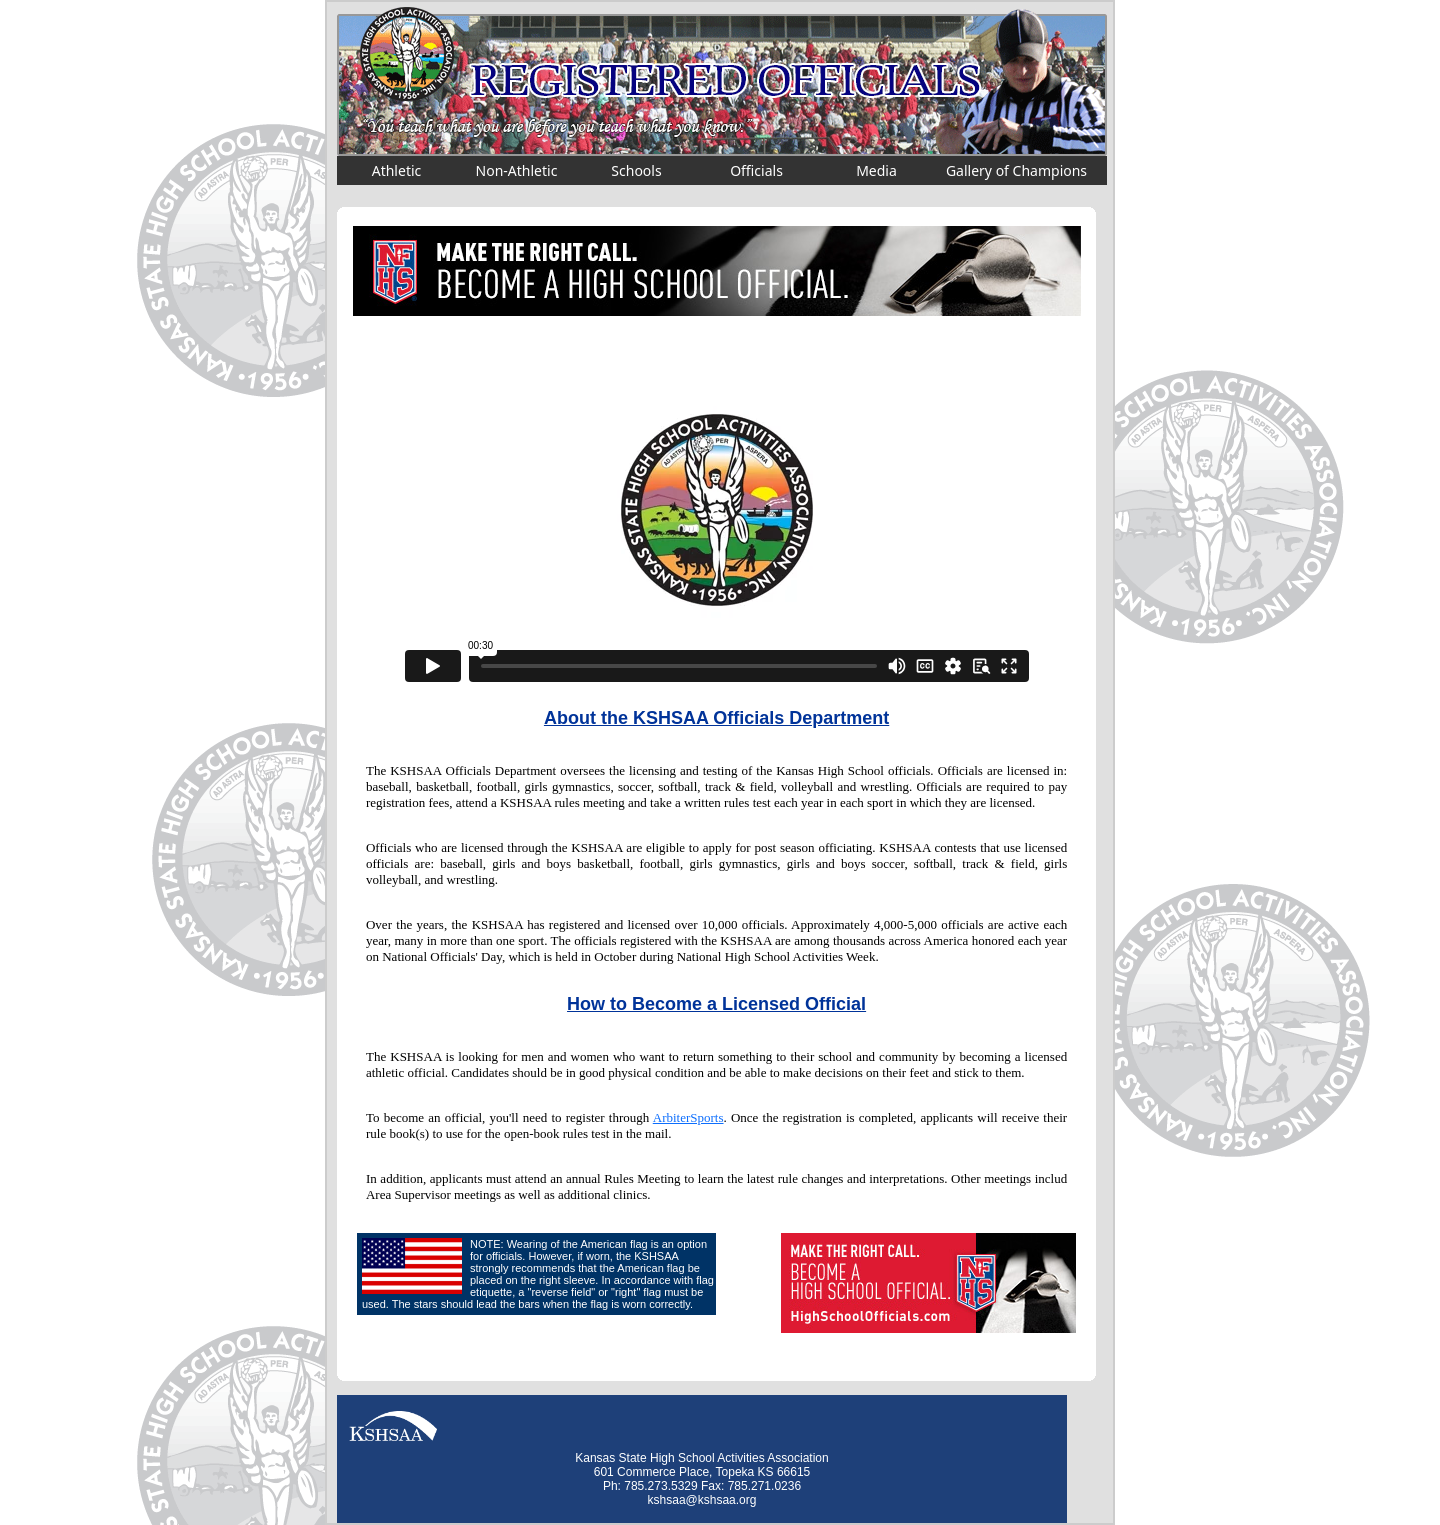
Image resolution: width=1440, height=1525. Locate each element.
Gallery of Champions (1016, 170)
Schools (636, 170)
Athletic (397, 170)
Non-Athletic (517, 170)
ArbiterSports (688, 1117)
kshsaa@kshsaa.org (702, 1500)
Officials (756, 170)
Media (876, 170)
